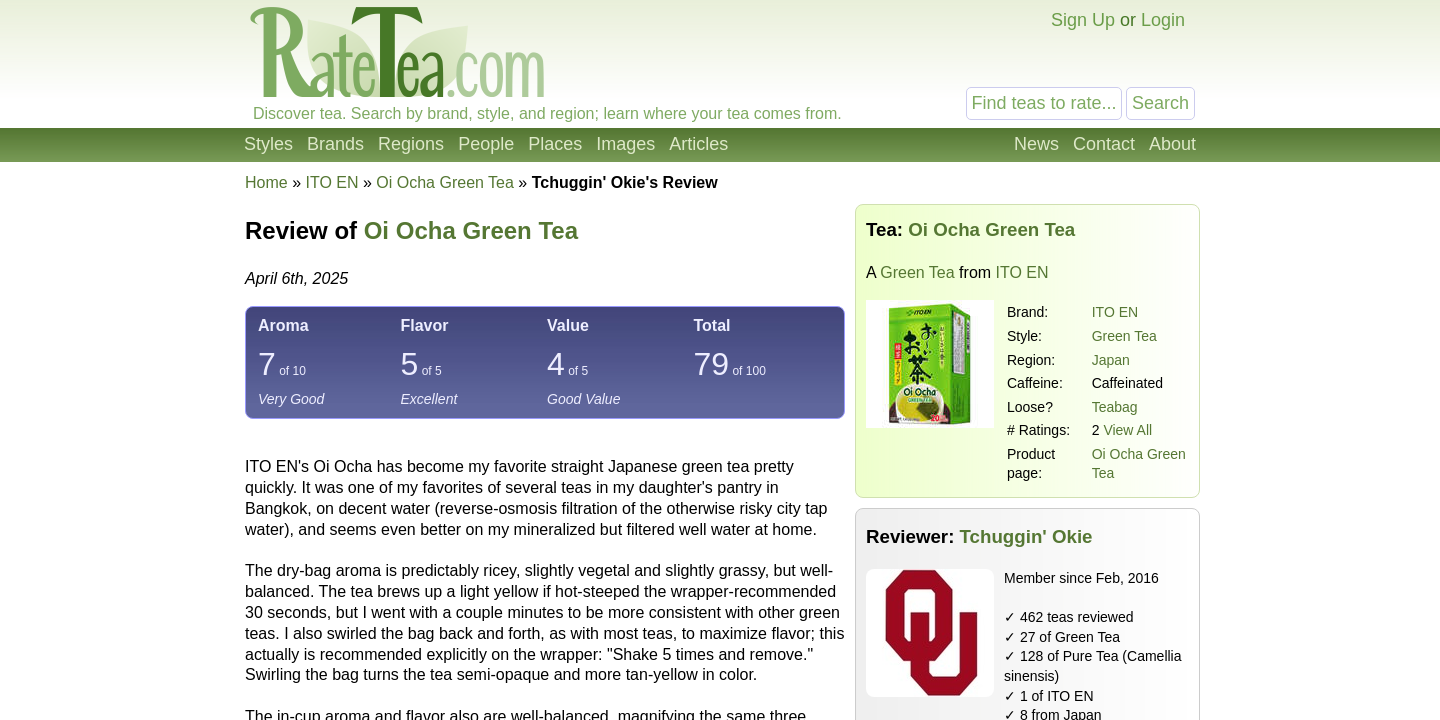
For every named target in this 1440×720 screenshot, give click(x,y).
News (1036, 144)
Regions (411, 144)
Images (625, 144)
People (486, 144)
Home (266, 182)
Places (555, 144)
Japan (1111, 360)
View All (1127, 430)
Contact (1104, 144)
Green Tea (917, 272)
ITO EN (1115, 312)
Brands (335, 144)
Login (1163, 20)
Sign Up (1083, 20)
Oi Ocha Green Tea (471, 230)
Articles (698, 144)
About (1172, 144)
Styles (268, 144)
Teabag (1115, 407)
